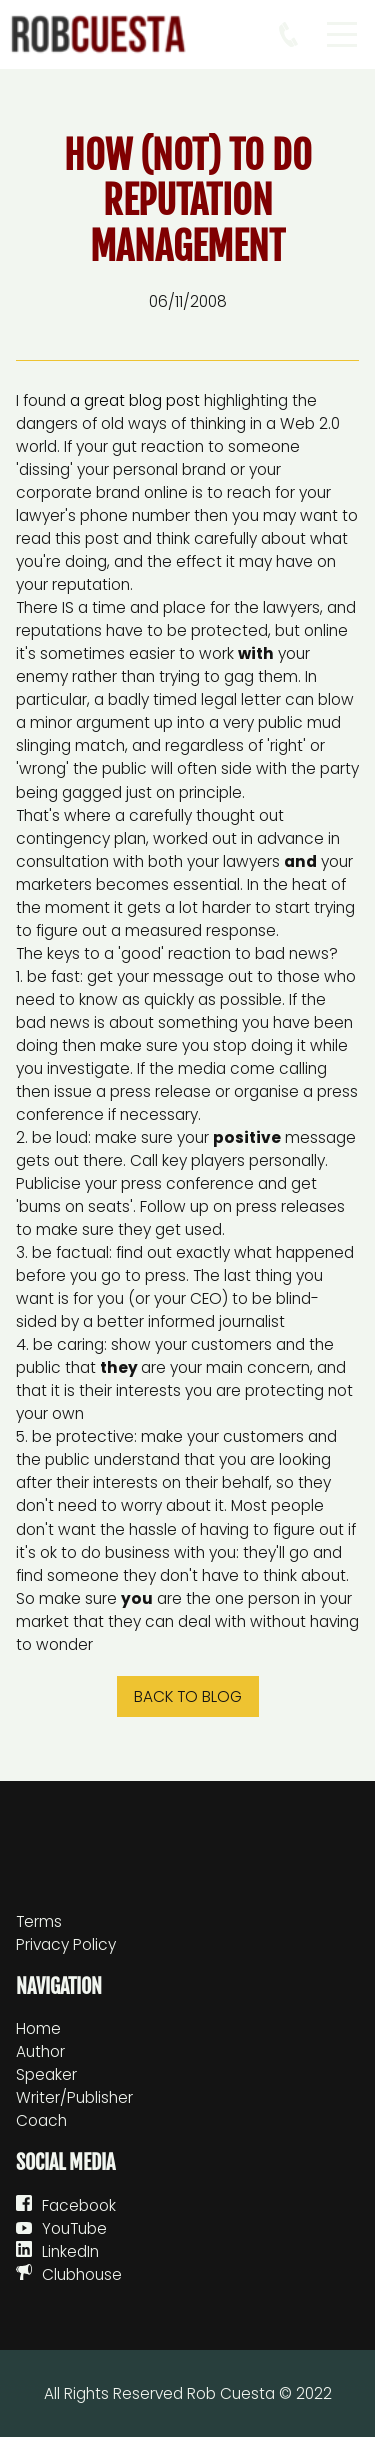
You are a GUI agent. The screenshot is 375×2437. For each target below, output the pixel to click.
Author (40, 2051)
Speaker (46, 2074)
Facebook (79, 2205)
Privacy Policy (66, 1944)
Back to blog (188, 1696)
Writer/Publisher (74, 2097)
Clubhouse (82, 2274)
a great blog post (135, 400)
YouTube (74, 2228)
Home (38, 2028)
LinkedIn (70, 2251)
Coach (41, 2120)
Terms (39, 1921)
